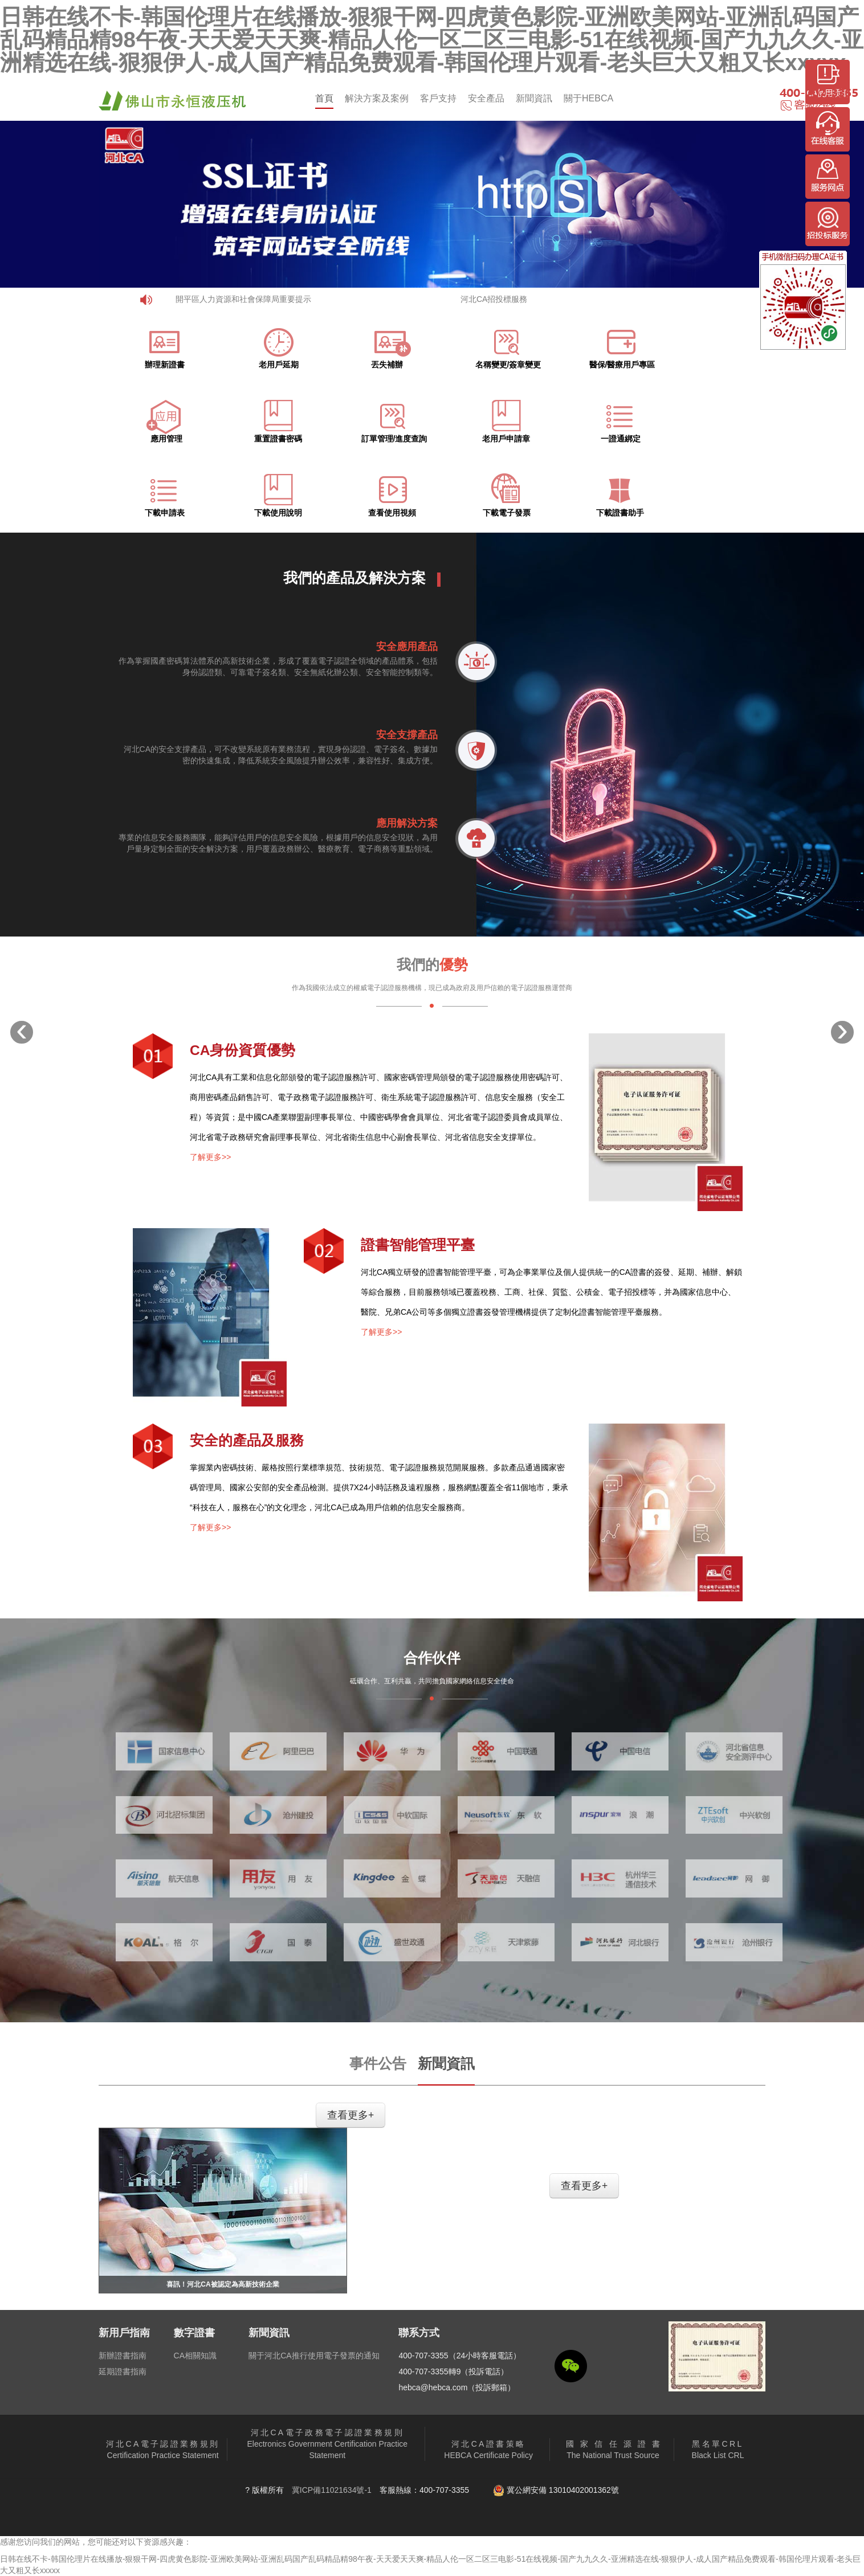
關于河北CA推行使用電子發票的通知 (313, 2355)
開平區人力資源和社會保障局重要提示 (243, 299)
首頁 (324, 98)
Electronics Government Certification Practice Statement (327, 2444)
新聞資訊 (534, 98)
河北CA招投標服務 (493, 299)
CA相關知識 (195, 2355)
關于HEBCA (588, 98)
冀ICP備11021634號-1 (332, 2490)
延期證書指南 (122, 2371)
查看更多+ (350, 2115)
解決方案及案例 (377, 98)
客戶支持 (438, 98)
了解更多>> (210, 1157)
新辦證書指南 (122, 2355)
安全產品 (486, 98)
